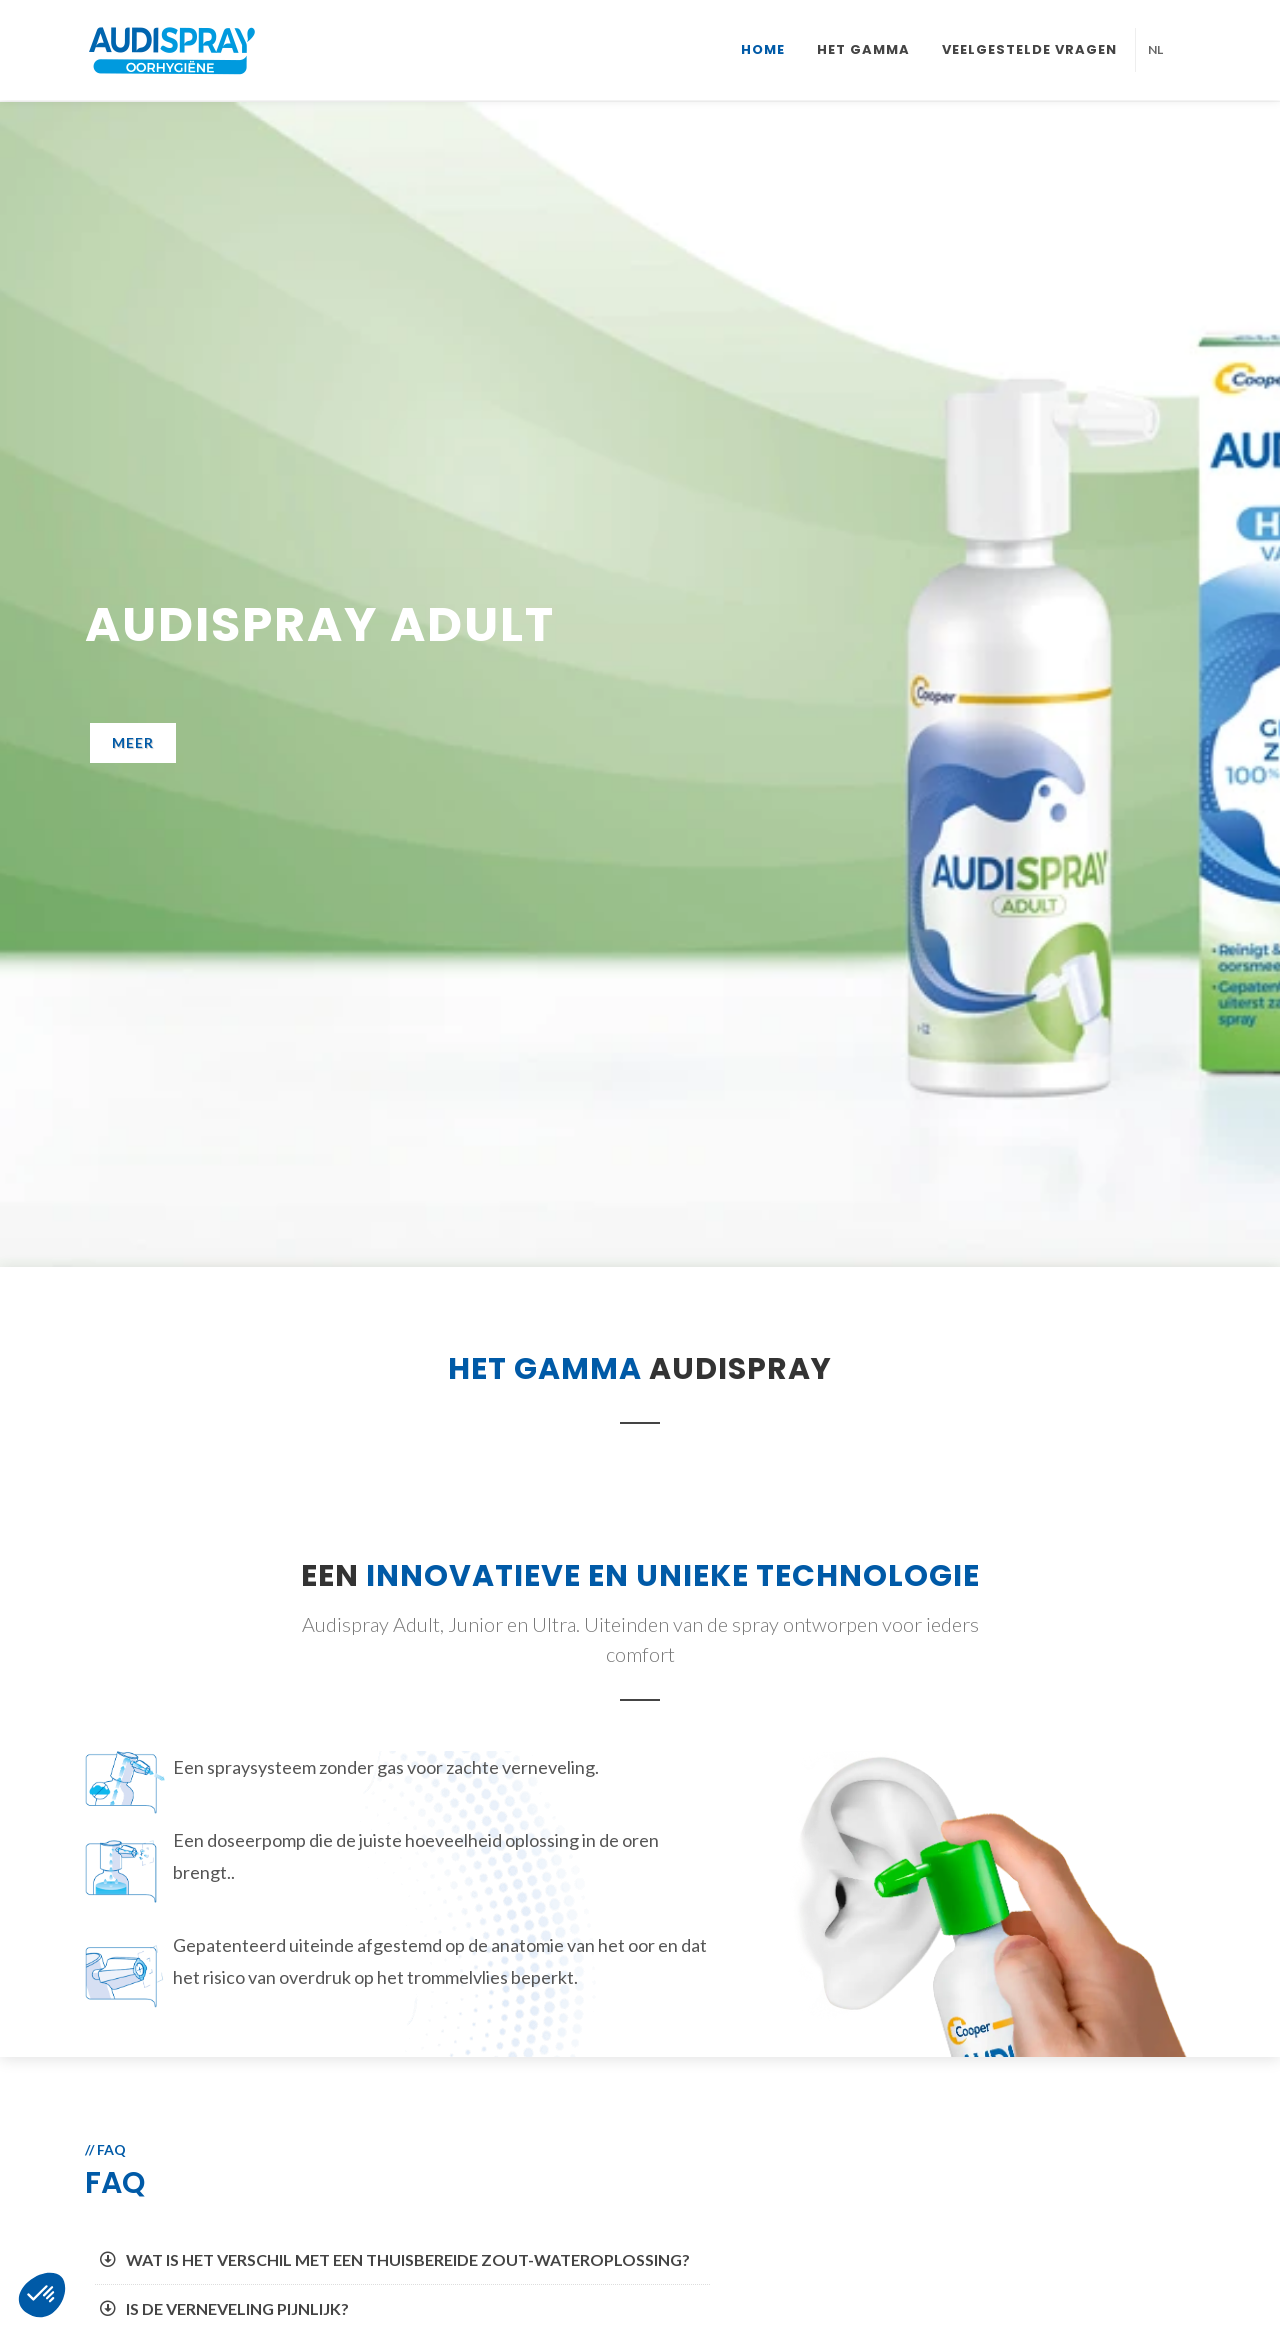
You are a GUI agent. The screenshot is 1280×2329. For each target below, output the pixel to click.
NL (1155, 49)
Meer (133, 742)
